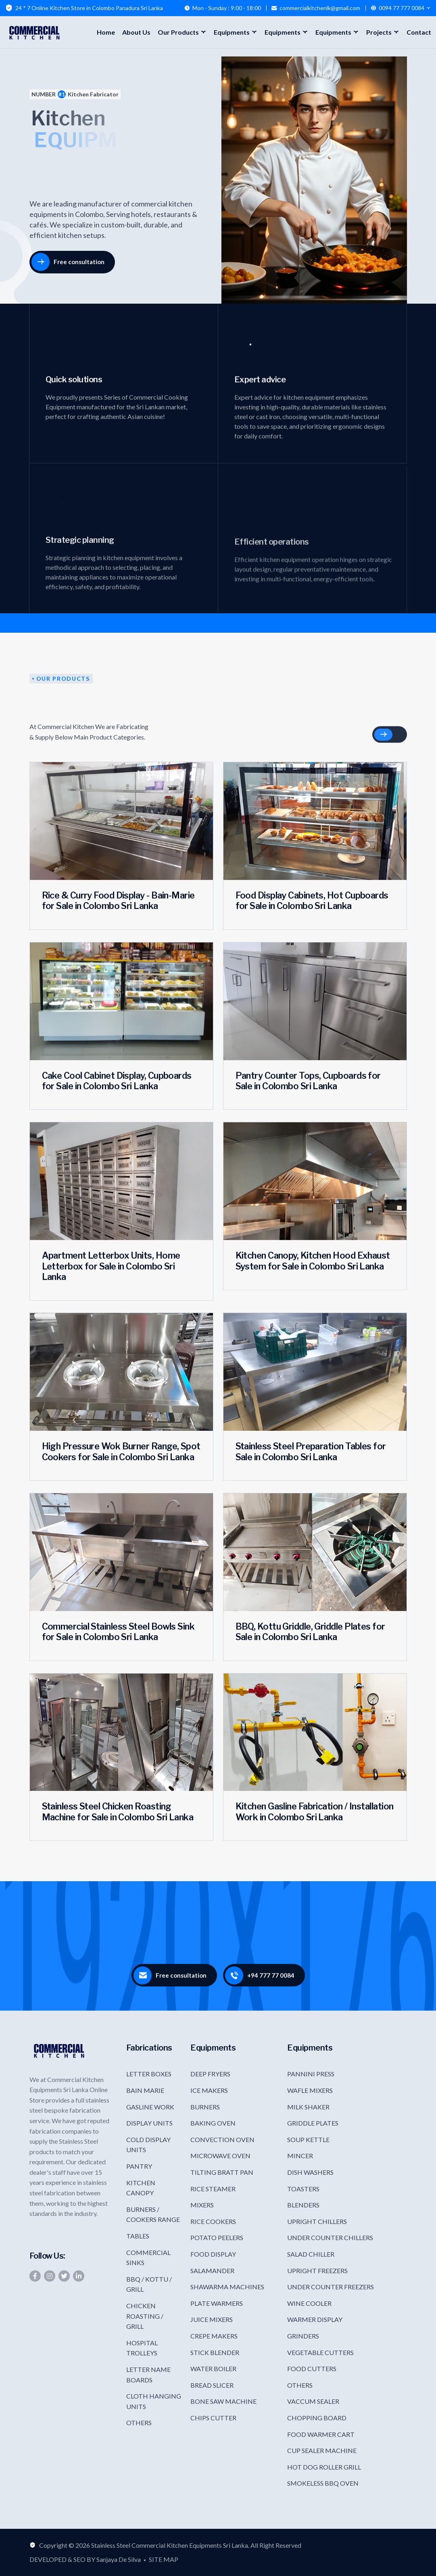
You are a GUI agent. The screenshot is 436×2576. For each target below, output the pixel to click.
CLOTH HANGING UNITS (153, 2401)
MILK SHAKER (308, 2107)
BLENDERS (303, 2205)
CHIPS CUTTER (213, 2418)
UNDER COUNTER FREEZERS (330, 2286)
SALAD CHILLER (310, 2254)
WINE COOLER (309, 2303)
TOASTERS (303, 2189)
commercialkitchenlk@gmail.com (320, 8)
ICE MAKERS (209, 2090)
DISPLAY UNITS (149, 2123)
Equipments (232, 32)
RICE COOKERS (213, 2221)
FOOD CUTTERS (311, 2368)
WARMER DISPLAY (314, 2319)
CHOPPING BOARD (316, 2418)
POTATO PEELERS (216, 2237)
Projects (379, 32)
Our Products (178, 32)
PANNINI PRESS (310, 2074)
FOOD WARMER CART (321, 2434)
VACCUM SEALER (313, 2401)
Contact (419, 32)
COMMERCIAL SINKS (148, 2258)
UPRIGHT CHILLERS (317, 2221)
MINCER (300, 2155)
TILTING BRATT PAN (221, 2172)
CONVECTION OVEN (222, 2139)
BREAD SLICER (212, 2385)
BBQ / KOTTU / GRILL (149, 2284)
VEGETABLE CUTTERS (320, 2352)
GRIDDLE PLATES (312, 2123)
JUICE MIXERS (211, 2319)
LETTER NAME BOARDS (148, 2375)
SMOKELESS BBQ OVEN (323, 2483)
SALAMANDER (212, 2270)
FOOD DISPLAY (213, 2254)
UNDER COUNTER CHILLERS (330, 2237)
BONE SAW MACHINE (223, 2401)
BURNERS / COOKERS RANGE (153, 2214)
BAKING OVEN (213, 2123)
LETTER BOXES (148, 2074)
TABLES (137, 2236)
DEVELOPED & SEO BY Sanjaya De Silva (85, 2559)
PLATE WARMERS (216, 2303)
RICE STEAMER (213, 2189)
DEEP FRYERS (210, 2074)
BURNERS (205, 2107)
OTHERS (139, 2422)
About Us (136, 32)
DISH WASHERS (310, 2172)
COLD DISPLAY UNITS (148, 2145)
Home (106, 32)
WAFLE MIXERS (310, 2090)
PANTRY (139, 2166)
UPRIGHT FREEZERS (317, 2270)
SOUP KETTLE (308, 2139)
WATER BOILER (213, 2368)
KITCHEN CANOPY (140, 2188)
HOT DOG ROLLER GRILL (324, 2467)
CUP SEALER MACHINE (322, 2450)
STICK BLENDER (214, 2352)
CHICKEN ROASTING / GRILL (144, 2316)
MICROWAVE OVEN (220, 2155)
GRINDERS (303, 2336)
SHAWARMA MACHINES (227, 2286)
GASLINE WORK (150, 2107)
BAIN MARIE (145, 2090)
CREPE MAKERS (214, 2336)
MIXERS (202, 2205)
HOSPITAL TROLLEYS (142, 2348)
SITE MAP (163, 2559)
